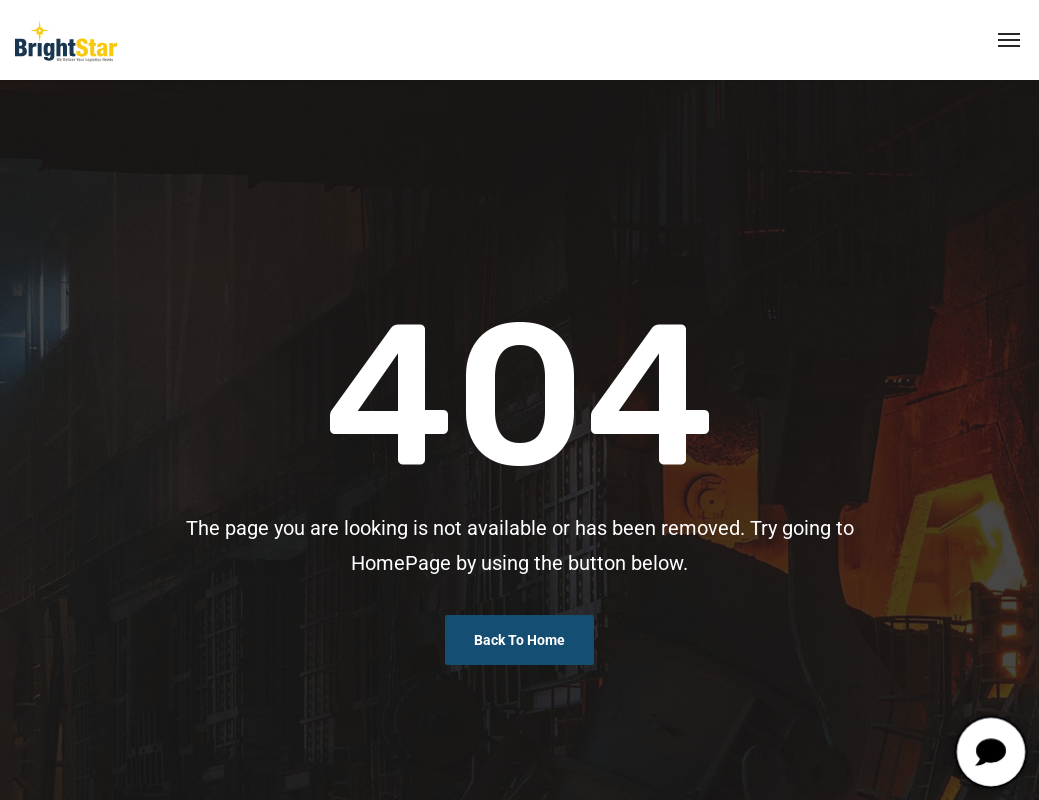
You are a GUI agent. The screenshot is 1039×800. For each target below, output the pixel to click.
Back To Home (519, 640)
